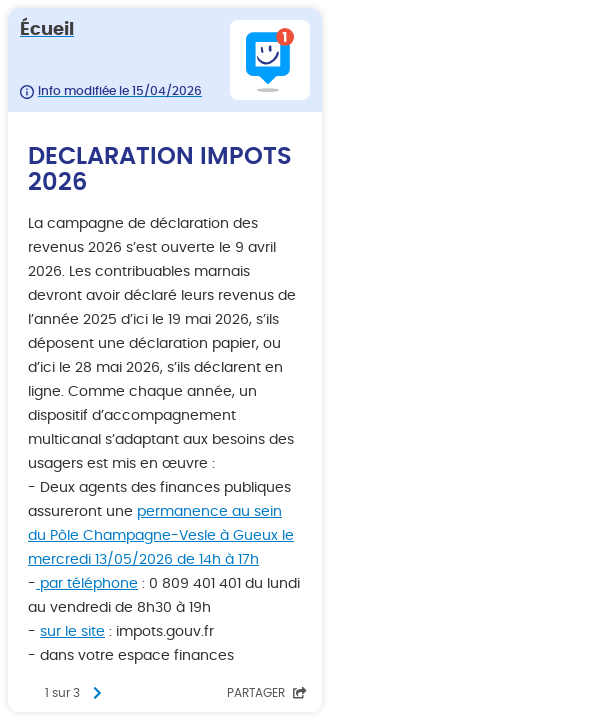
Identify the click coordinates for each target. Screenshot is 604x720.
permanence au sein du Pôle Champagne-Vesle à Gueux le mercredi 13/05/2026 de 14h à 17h (161, 536)
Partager (267, 693)
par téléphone (87, 584)
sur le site (72, 632)
